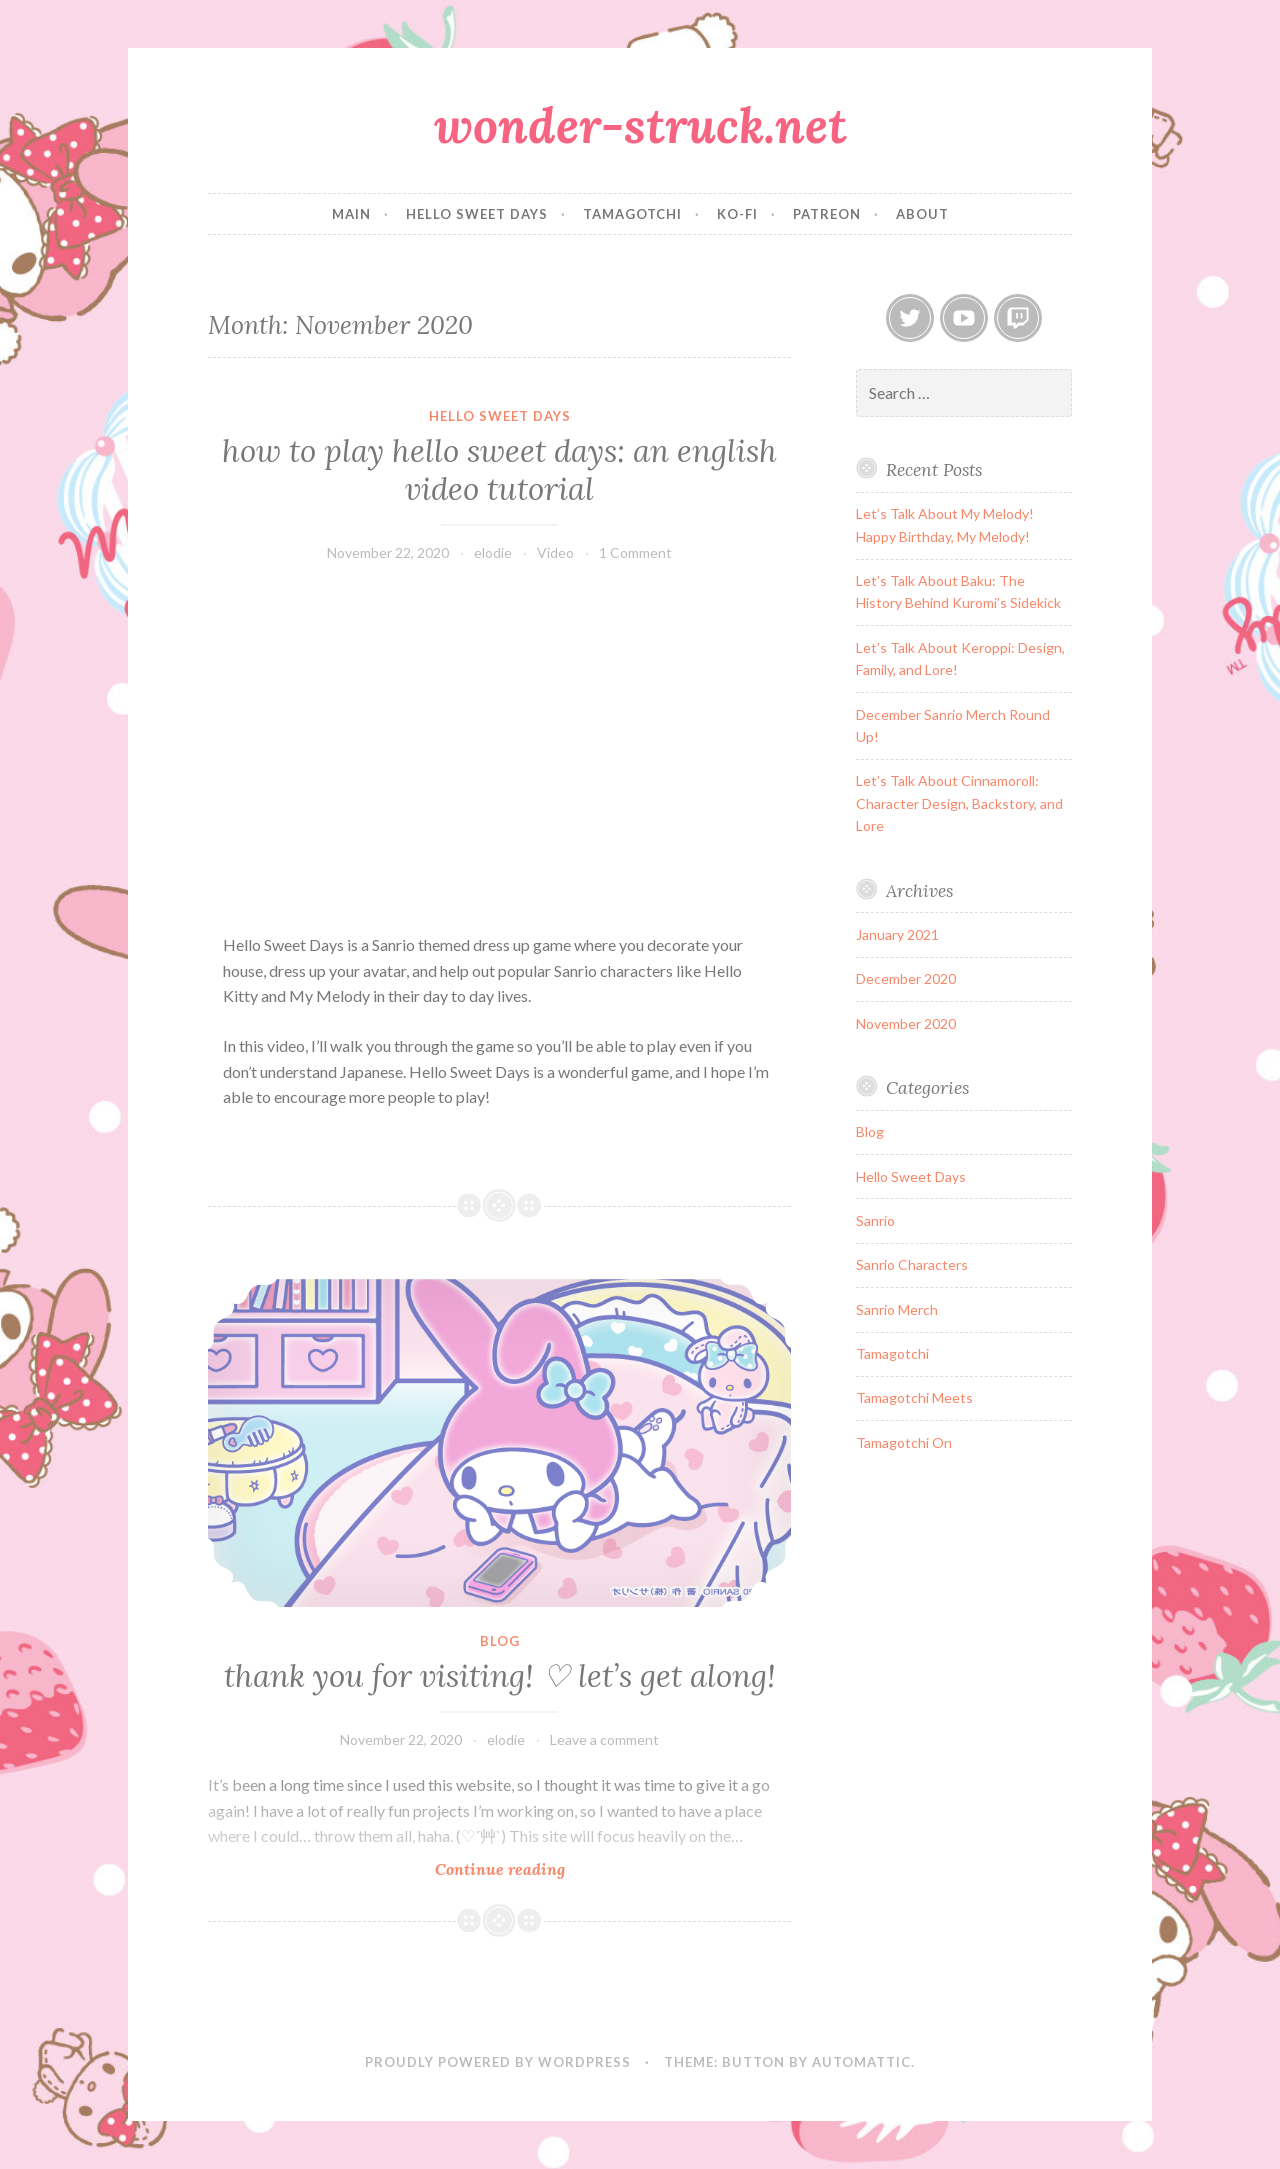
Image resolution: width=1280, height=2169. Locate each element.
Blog (500, 1641)
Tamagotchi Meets (914, 1397)
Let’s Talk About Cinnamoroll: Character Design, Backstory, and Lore (959, 803)
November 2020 (906, 1023)
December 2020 (906, 978)
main (351, 214)
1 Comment (635, 552)
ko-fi (737, 214)
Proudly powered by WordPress (498, 2062)
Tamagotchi (892, 1353)
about (922, 214)
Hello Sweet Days (500, 416)
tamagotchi (632, 214)
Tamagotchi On (904, 1442)
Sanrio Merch (897, 1309)
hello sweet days (477, 214)
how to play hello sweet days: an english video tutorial (499, 470)
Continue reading (530, 1868)
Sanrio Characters (912, 1264)
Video (555, 552)
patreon (827, 214)
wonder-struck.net (640, 125)
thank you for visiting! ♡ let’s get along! (500, 1676)
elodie (493, 552)
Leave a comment (604, 1739)
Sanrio (875, 1220)
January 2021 (897, 934)
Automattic (861, 2062)
